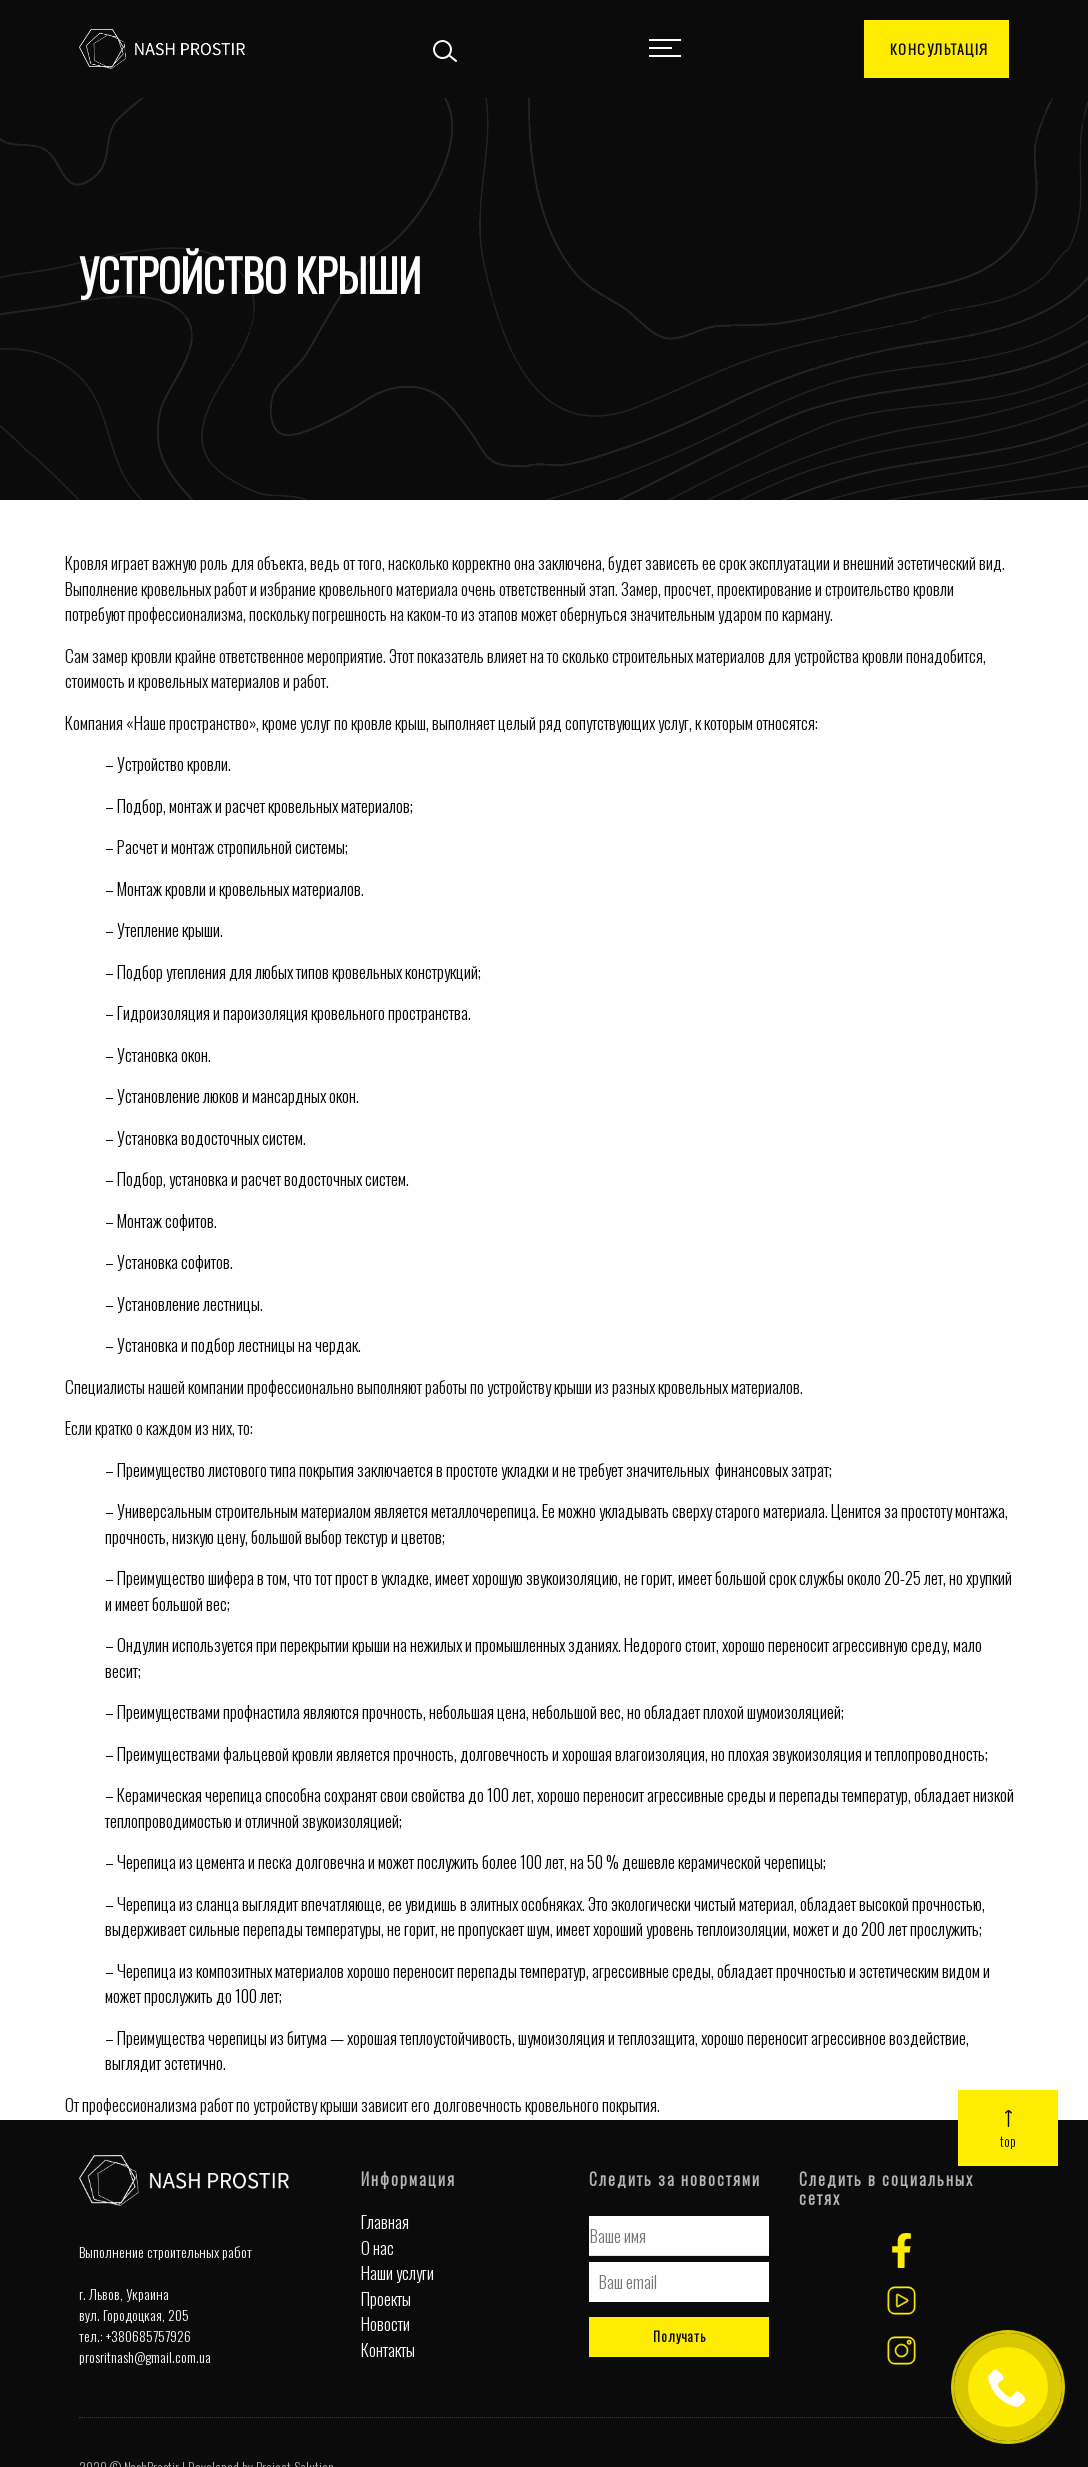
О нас (377, 2247)
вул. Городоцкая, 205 (134, 2314)
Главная (385, 2221)
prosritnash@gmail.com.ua (145, 2356)
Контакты (388, 2349)
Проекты (386, 2298)
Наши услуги (397, 2272)
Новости (385, 2323)
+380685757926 (148, 2335)
